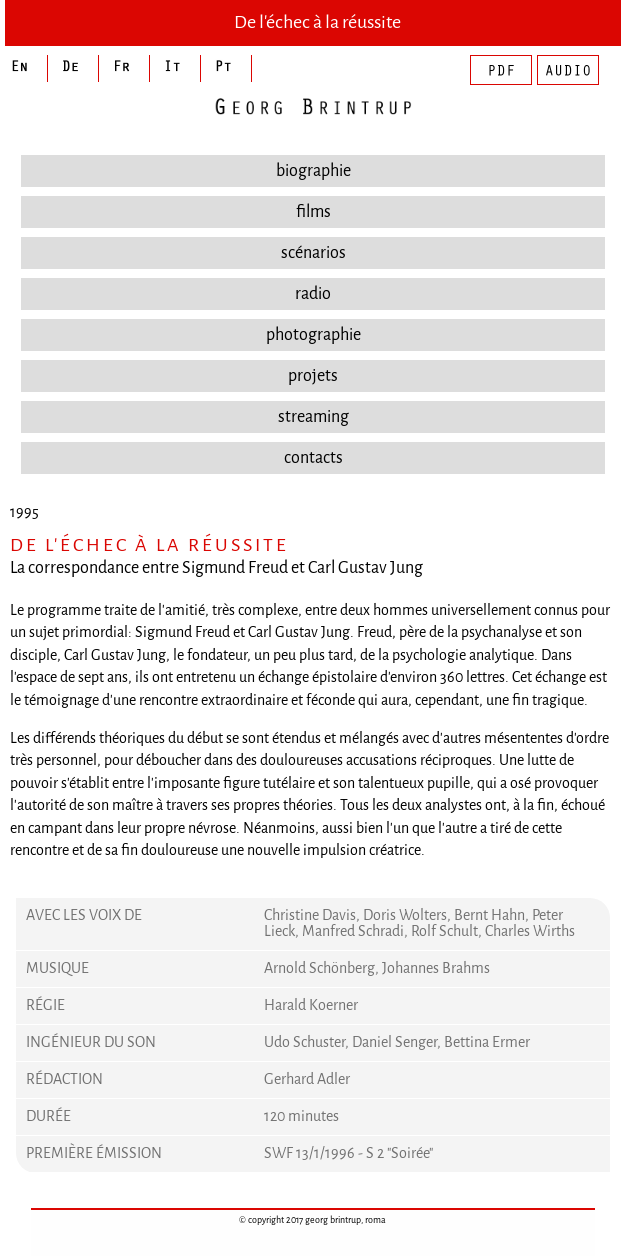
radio (313, 293)
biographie (313, 170)
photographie (313, 334)
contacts (313, 457)
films (313, 211)
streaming (313, 416)
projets (313, 375)
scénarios (313, 252)
